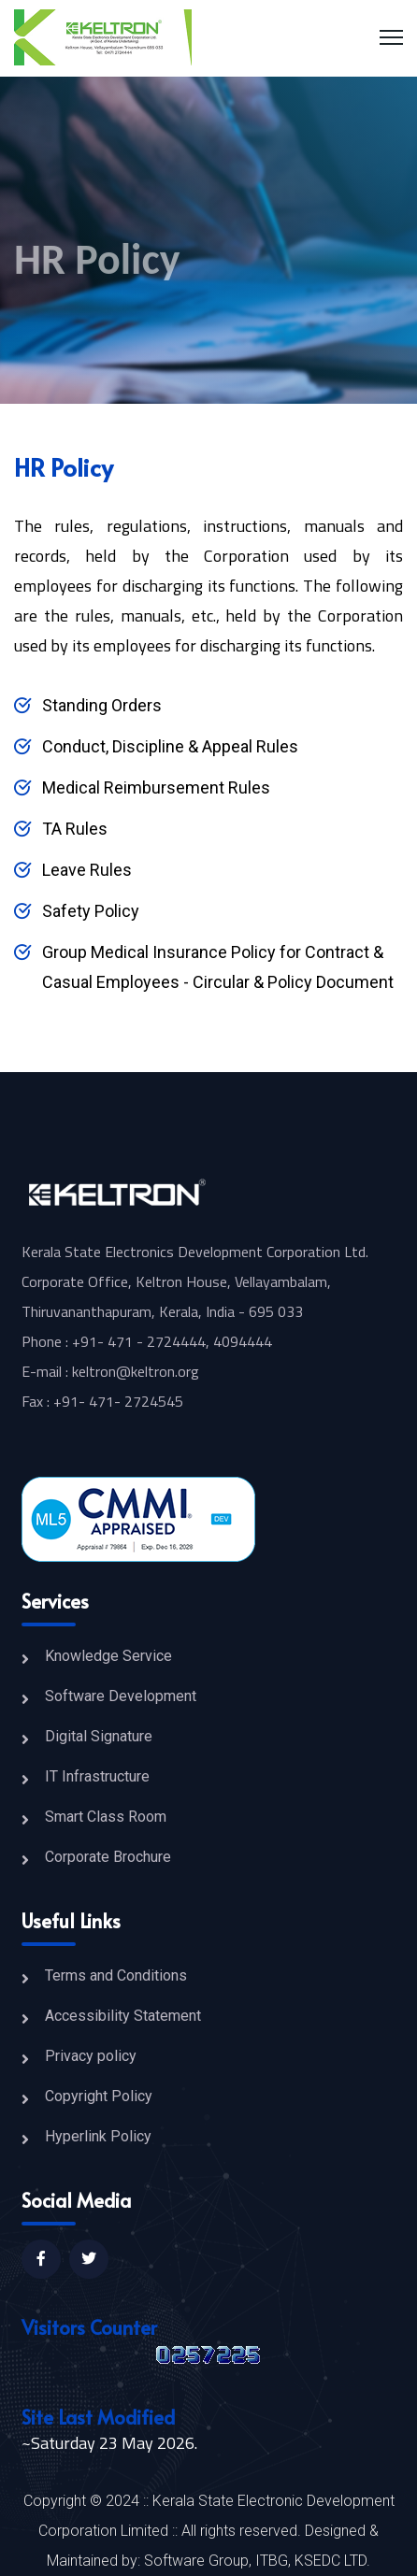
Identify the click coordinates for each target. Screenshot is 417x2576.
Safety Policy (90, 911)
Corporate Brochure (108, 1857)
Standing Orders (102, 705)
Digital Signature (98, 1736)
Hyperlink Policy (98, 2136)
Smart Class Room (105, 1816)
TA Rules (75, 828)
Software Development (120, 1696)
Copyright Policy (98, 2096)
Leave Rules (87, 870)
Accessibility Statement (123, 2016)
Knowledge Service (108, 1656)
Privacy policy (91, 2056)
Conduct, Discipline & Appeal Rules (170, 746)
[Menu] (391, 37)
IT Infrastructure (97, 1776)
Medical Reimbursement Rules (156, 787)
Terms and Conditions (116, 1975)
